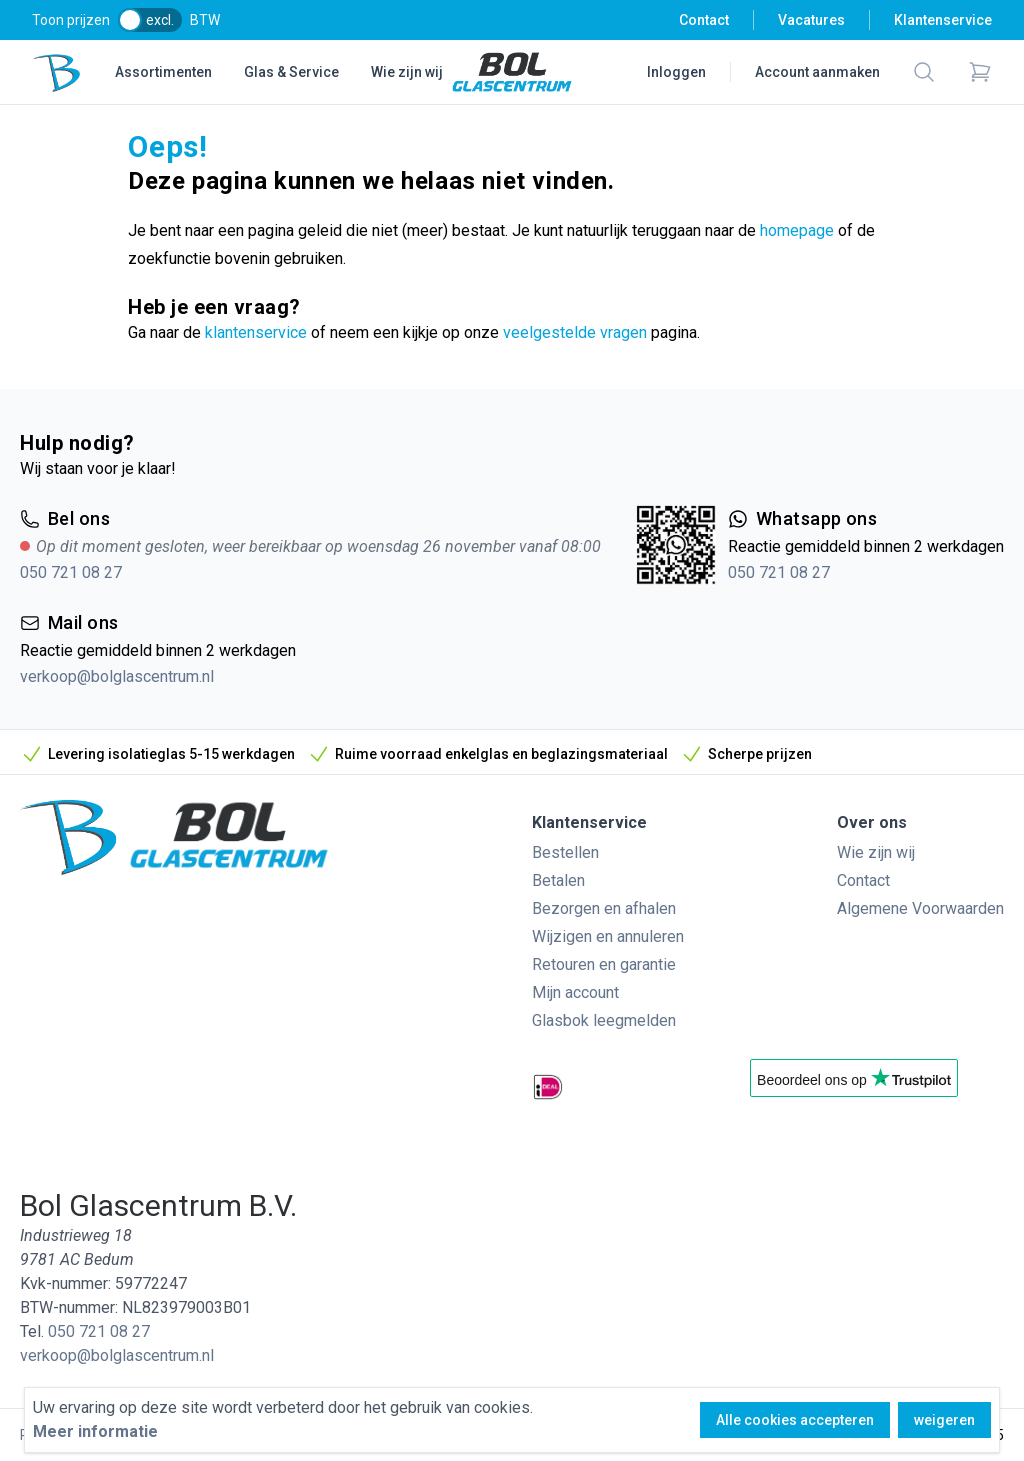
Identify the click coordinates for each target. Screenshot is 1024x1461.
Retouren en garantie (604, 964)
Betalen (558, 880)
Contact (704, 20)
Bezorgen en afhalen (604, 908)
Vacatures (811, 20)
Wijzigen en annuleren (608, 936)
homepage (797, 230)
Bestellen (565, 852)
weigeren (944, 1420)
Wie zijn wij (407, 72)
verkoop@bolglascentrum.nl (117, 676)
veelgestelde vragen (575, 332)
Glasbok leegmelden (604, 1020)
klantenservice (256, 332)
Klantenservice (943, 20)
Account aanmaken (817, 72)
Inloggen (676, 72)
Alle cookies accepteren (795, 1420)
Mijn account (575, 992)
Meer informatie (95, 1431)
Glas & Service (291, 72)
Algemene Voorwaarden (920, 908)
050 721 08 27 (71, 572)
